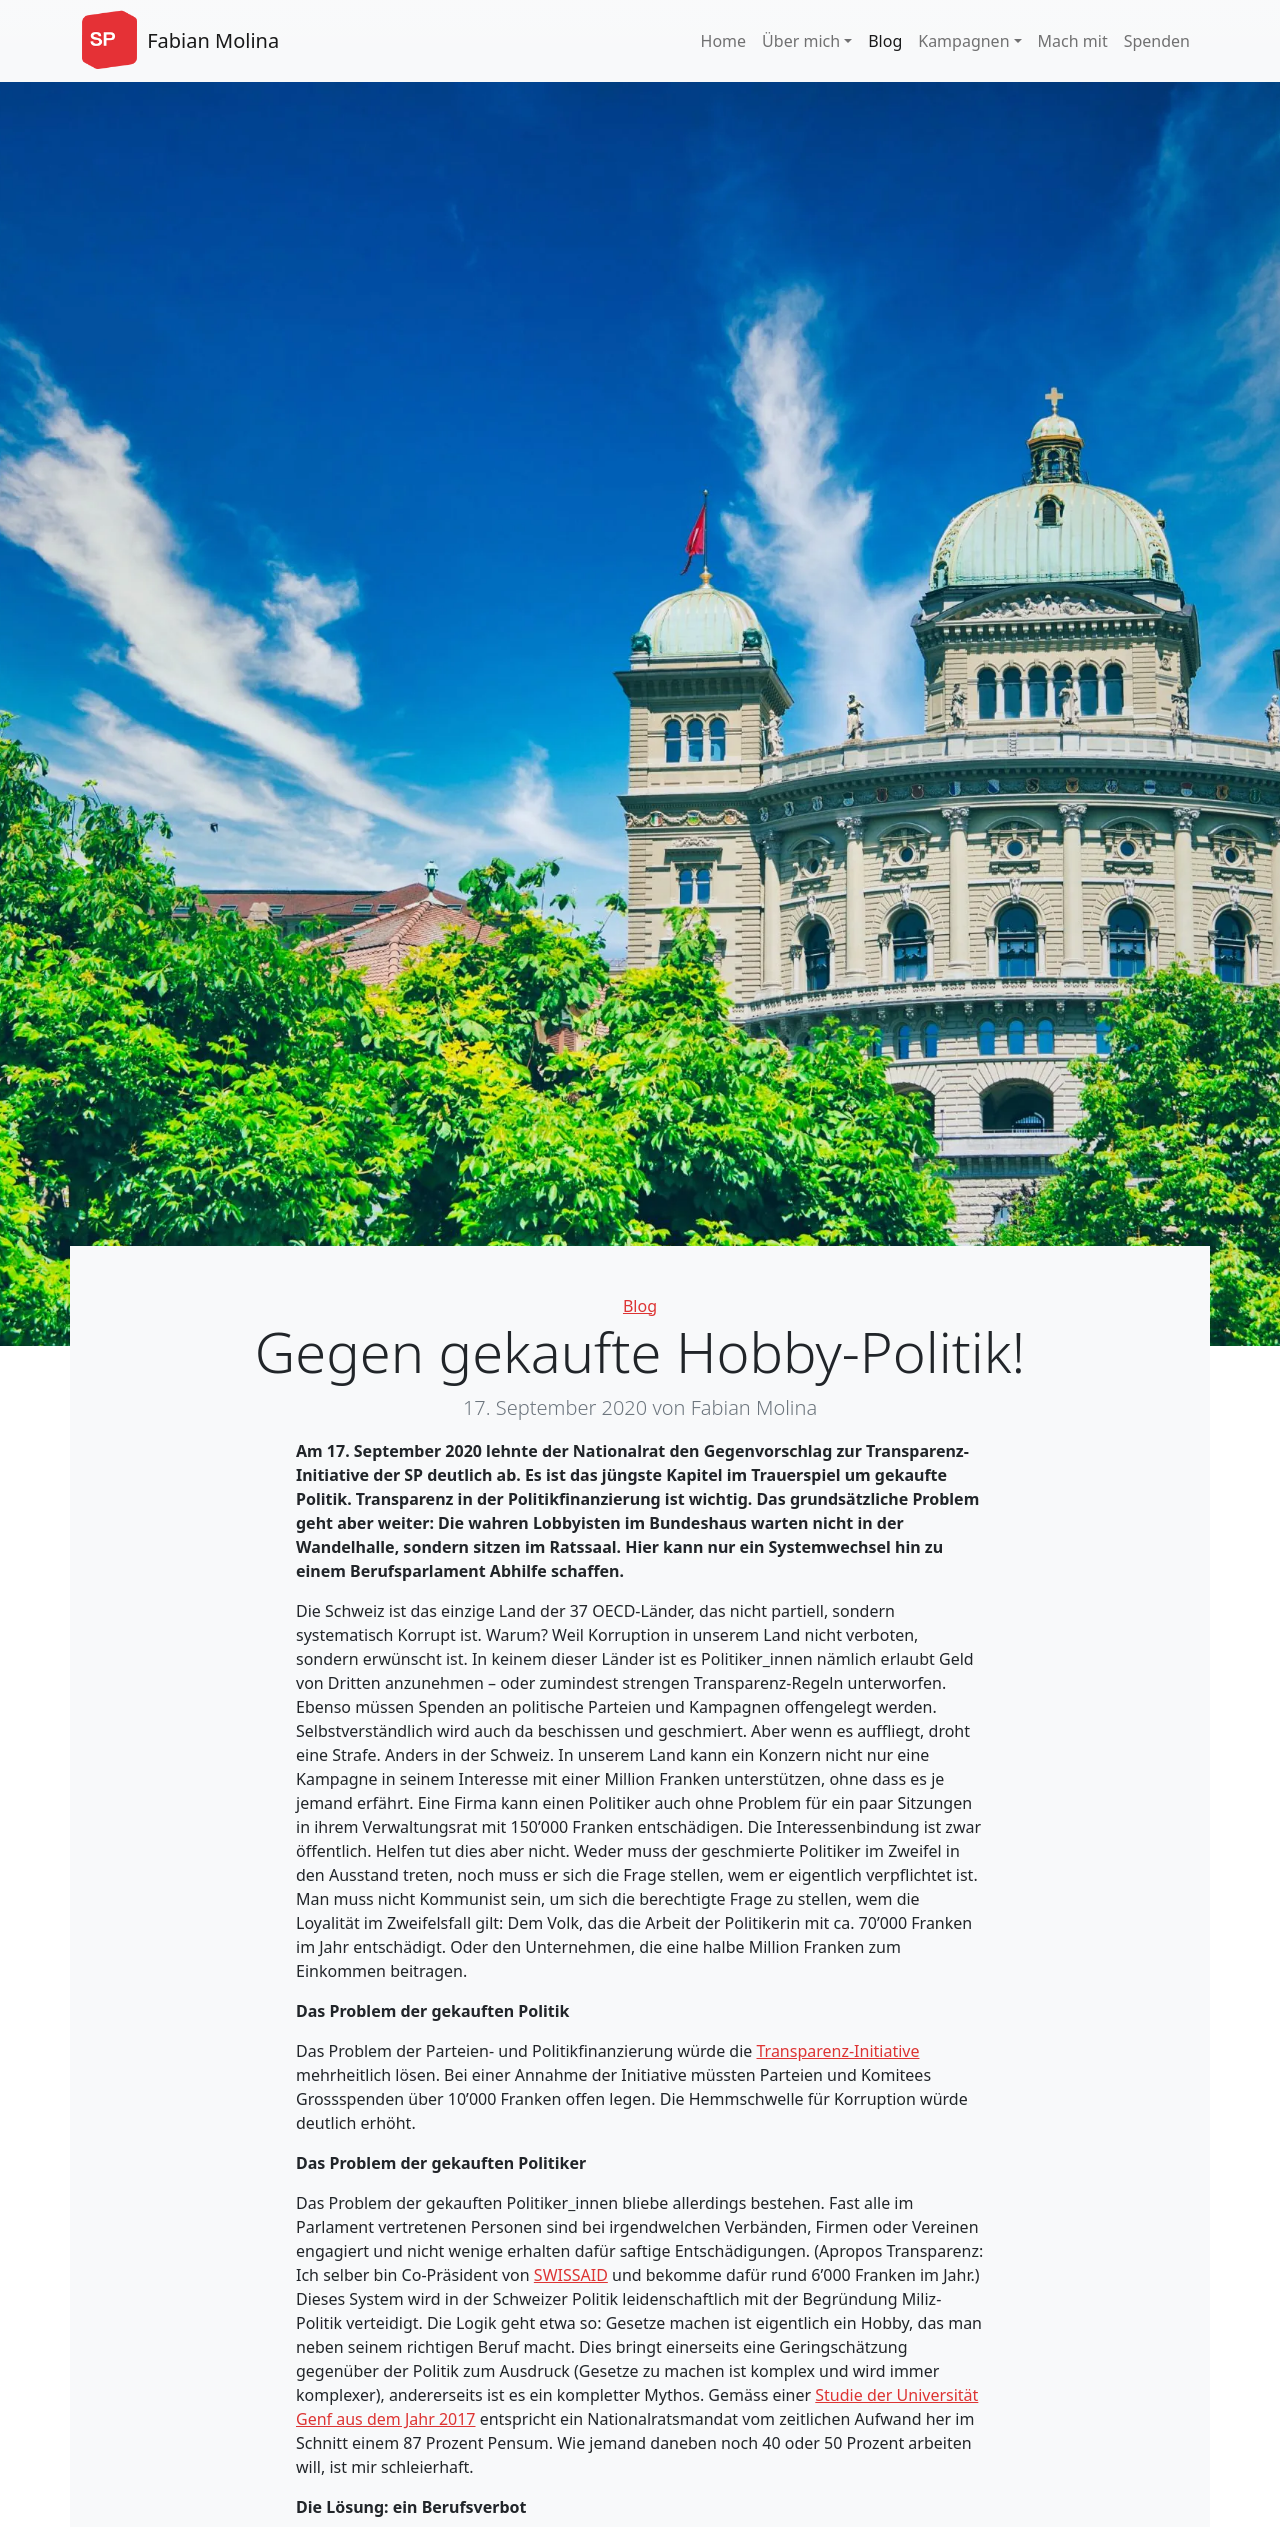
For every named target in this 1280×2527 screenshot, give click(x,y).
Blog (885, 41)
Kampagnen (963, 41)
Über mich (801, 41)
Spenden (1157, 41)
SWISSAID (571, 2275)
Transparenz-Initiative (838, 2051)
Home (724, 41)
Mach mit (1073, 41)
